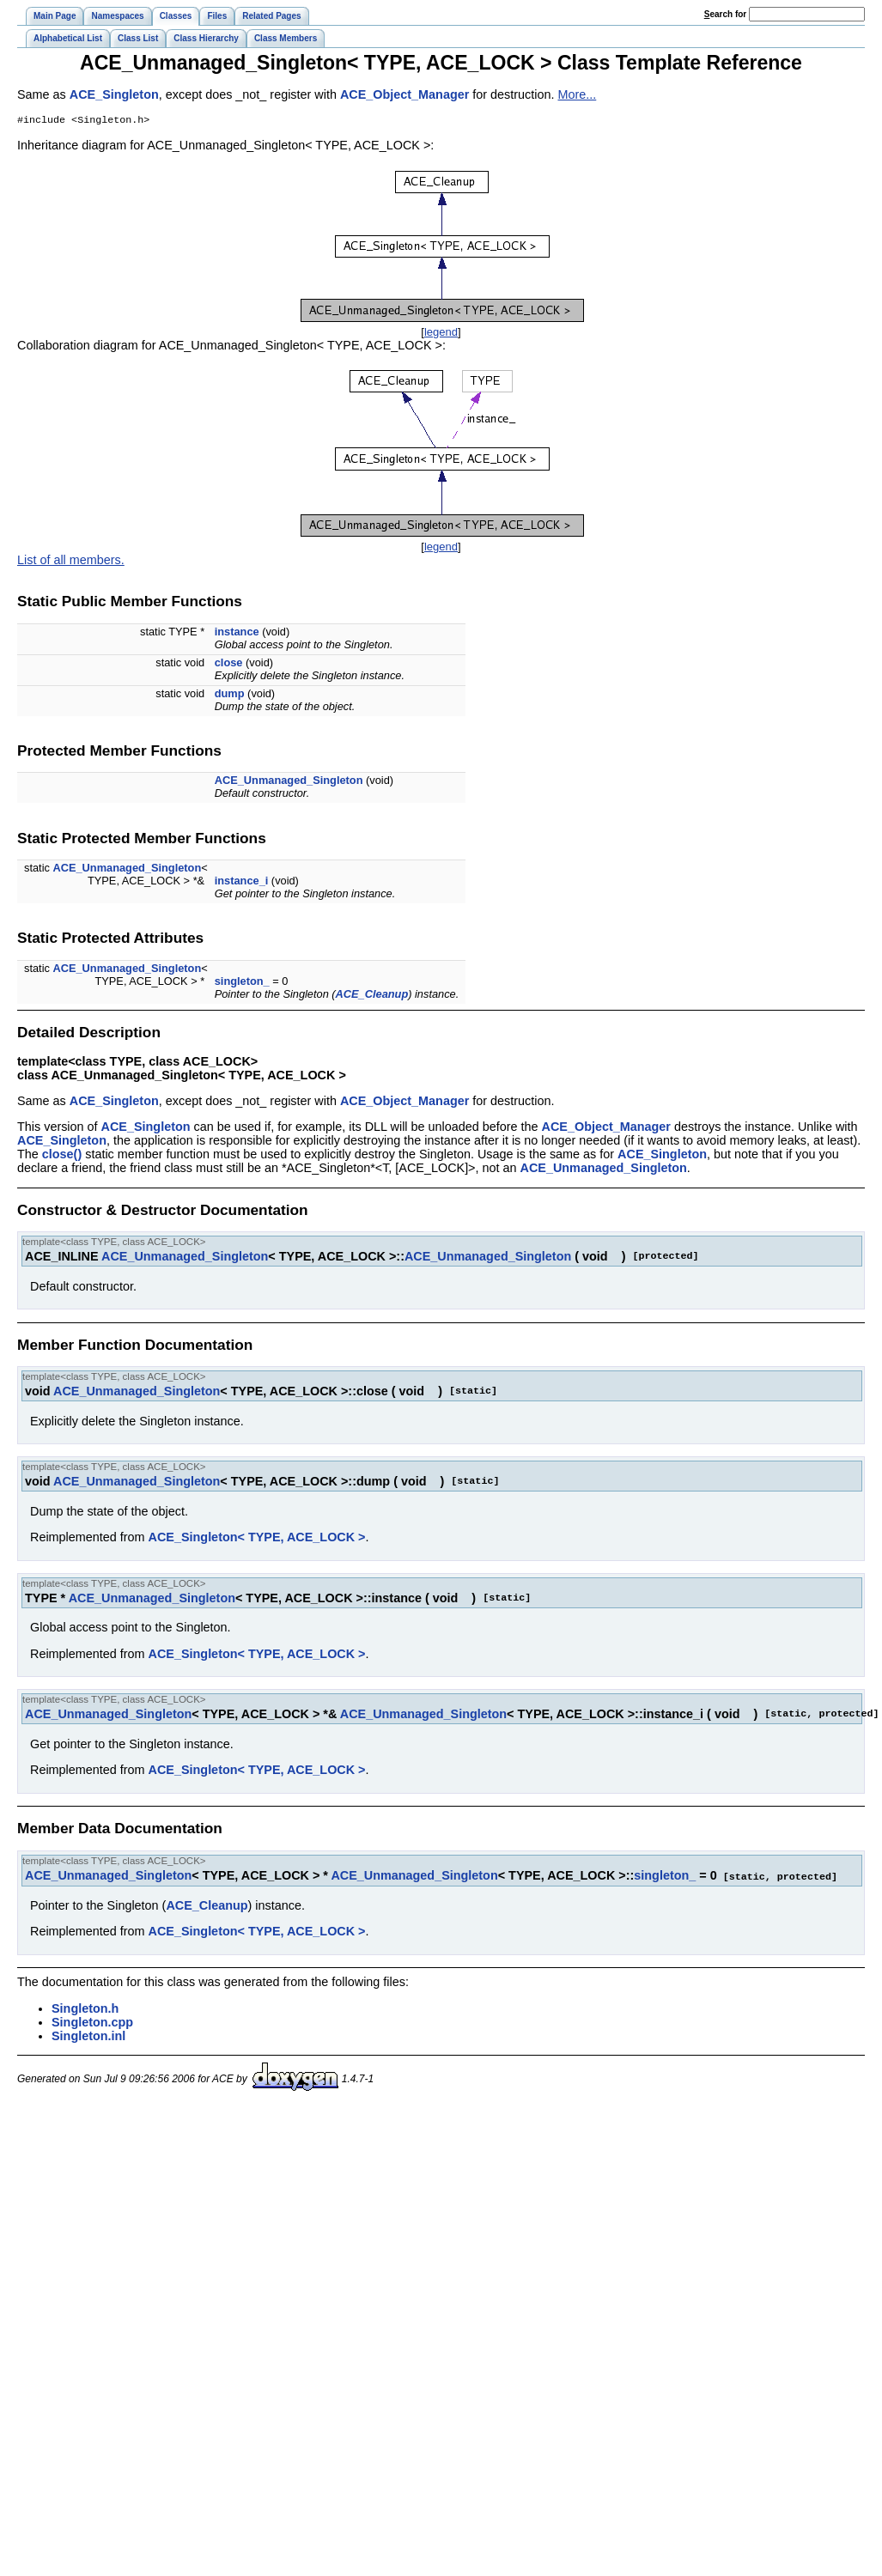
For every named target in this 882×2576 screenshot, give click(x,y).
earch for (725, 14)
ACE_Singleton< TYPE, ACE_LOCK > (257, 1539)
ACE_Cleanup (372, 995)
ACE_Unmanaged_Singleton (289, 781)
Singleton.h (85, 2009)
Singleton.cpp (92, 2023)
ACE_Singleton (114, 94)
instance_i (242, 882)
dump (230, 695)
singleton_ (242, 982)
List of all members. (71, 561)
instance (237, 633)
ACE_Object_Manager (404, 94)
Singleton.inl (88, 2037)
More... (576, 94)
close (229, 664)
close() (62, 1156)
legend (441, 333)
